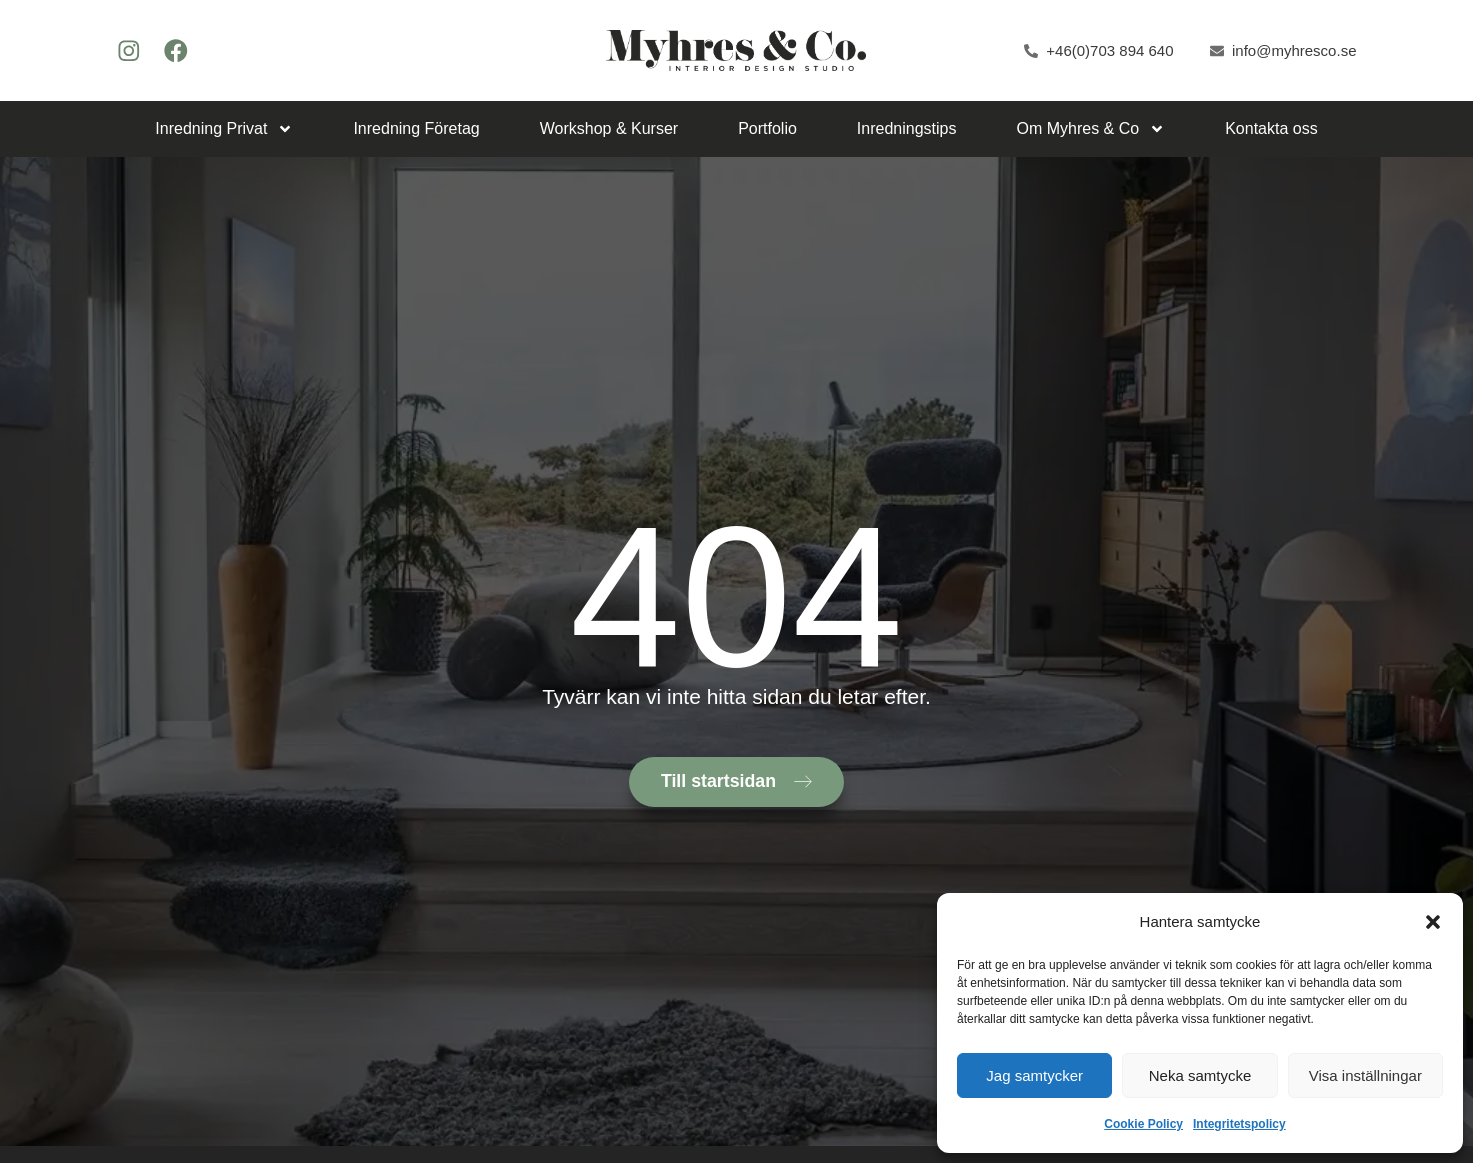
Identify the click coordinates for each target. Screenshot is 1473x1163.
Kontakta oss (1271, 128)
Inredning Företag (416, 128)
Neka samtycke (1200, 1075)
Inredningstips (907, 128)
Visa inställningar (1365, 1075)
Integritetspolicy (1239, 1124)
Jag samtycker (1034, 1075)
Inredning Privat (224, 129)
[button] (1433, 922)
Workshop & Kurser (609, 128)
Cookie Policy (1143, 1124)
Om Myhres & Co (1090, 129)
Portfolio (767, 128)
